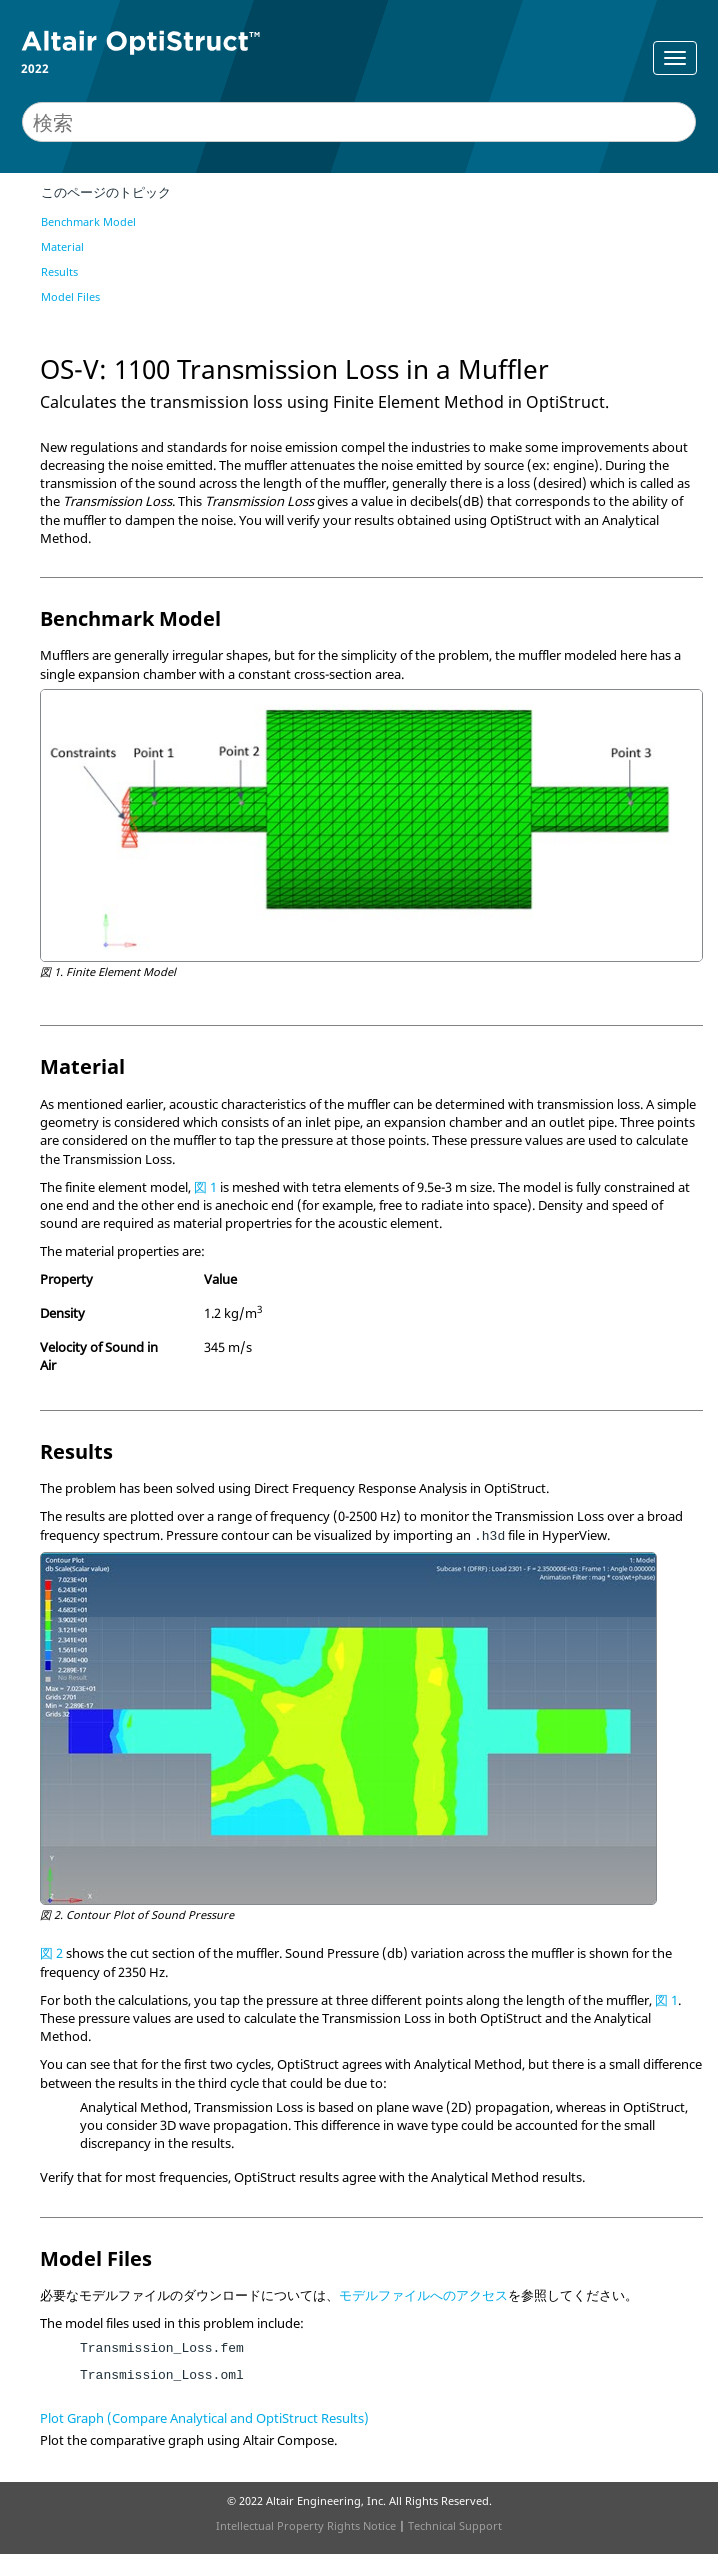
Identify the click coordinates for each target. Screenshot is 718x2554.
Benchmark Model (88, 221)
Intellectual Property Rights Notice (306, 2525)
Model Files (70, 296)
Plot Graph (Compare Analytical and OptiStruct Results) (204, 2418)
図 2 (51, 1953)
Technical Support (455, 2525)
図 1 (205, 1187)
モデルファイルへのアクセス (423, 2295)
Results (59, 271)
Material (62, 246)
